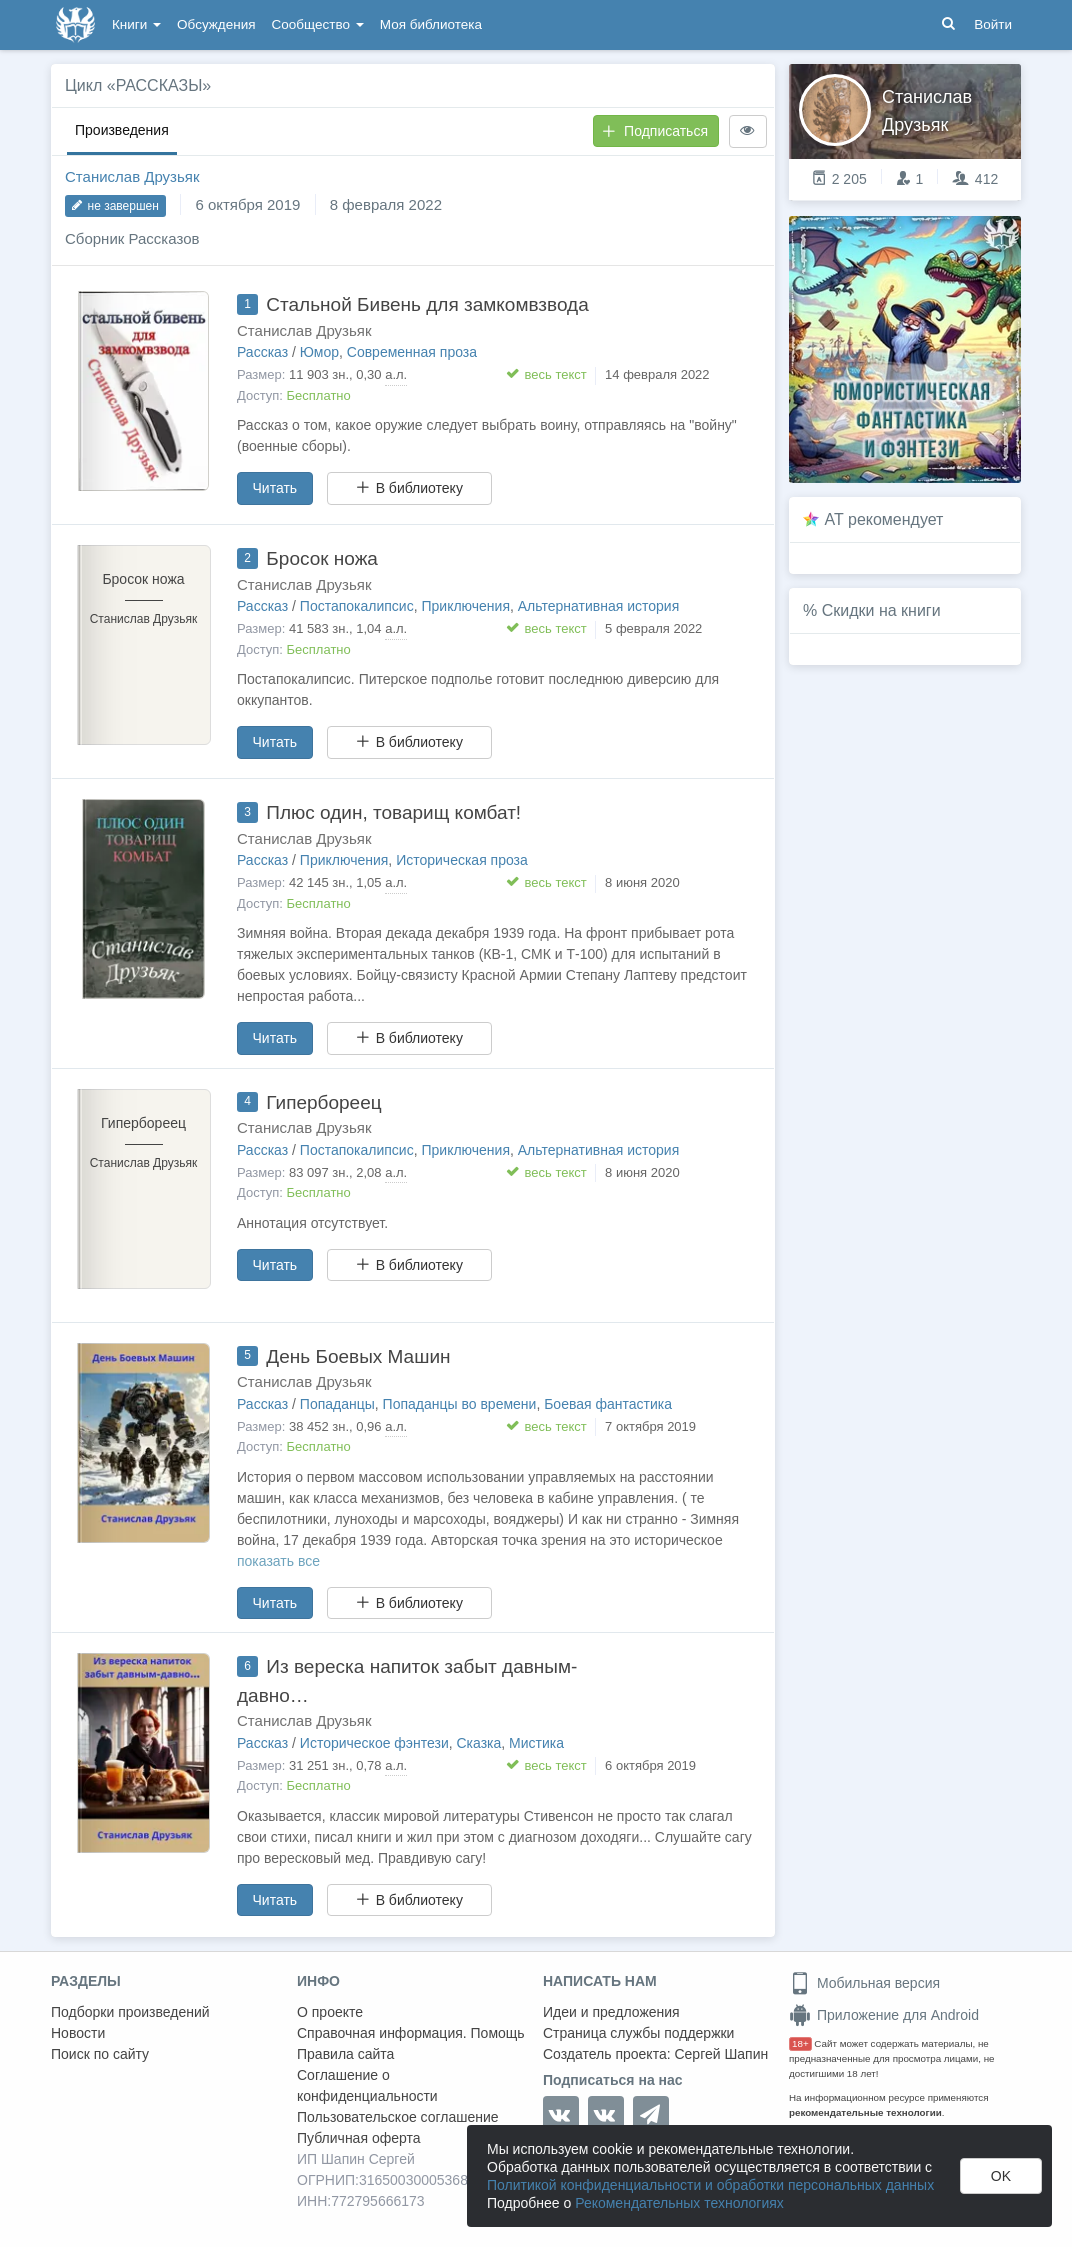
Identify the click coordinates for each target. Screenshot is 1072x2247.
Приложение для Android (884, 2015)
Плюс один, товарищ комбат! (393, 812)
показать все (278, 1561)
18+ (800, 2043)
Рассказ (262, 352)
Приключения (465, 606)
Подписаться (655, 131)
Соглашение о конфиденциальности (367, 2085)
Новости (78, 2033)
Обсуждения (216, 24)
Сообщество (318, 24)
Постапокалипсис (357, 606)
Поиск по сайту (100, 2054)
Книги (136, 24)
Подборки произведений (130, 2012)
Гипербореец (323, 1102)
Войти (993, 24)
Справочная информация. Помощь (411, 2033)
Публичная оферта (359, 2138)
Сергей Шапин (721, 2054)
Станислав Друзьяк (132, 176)
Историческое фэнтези (374, 1743)
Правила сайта (345, 2054)
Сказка (479, 1743)
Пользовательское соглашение (398, 2117)
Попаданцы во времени (460, 1404)
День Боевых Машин (358, 1356)
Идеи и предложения (611, 2012)
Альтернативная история (598, 606)
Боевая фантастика (608, 1404)
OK (1001, 2176)
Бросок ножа (322, 558)
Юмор (319, 352)
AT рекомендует (884, 519)
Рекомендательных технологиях (679, 2203)
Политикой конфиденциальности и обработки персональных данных (710, 2185)
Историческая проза (462, 860)
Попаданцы (337, 1404)
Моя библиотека (431, 24)
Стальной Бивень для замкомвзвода (427, 304)
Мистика (536, 1743)
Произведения (122, 130)
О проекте (330, 2012)
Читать (275, 488)
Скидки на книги (881, 610)
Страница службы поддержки (638, 2033)
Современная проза (412, 352)
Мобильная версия (864, 1983)
